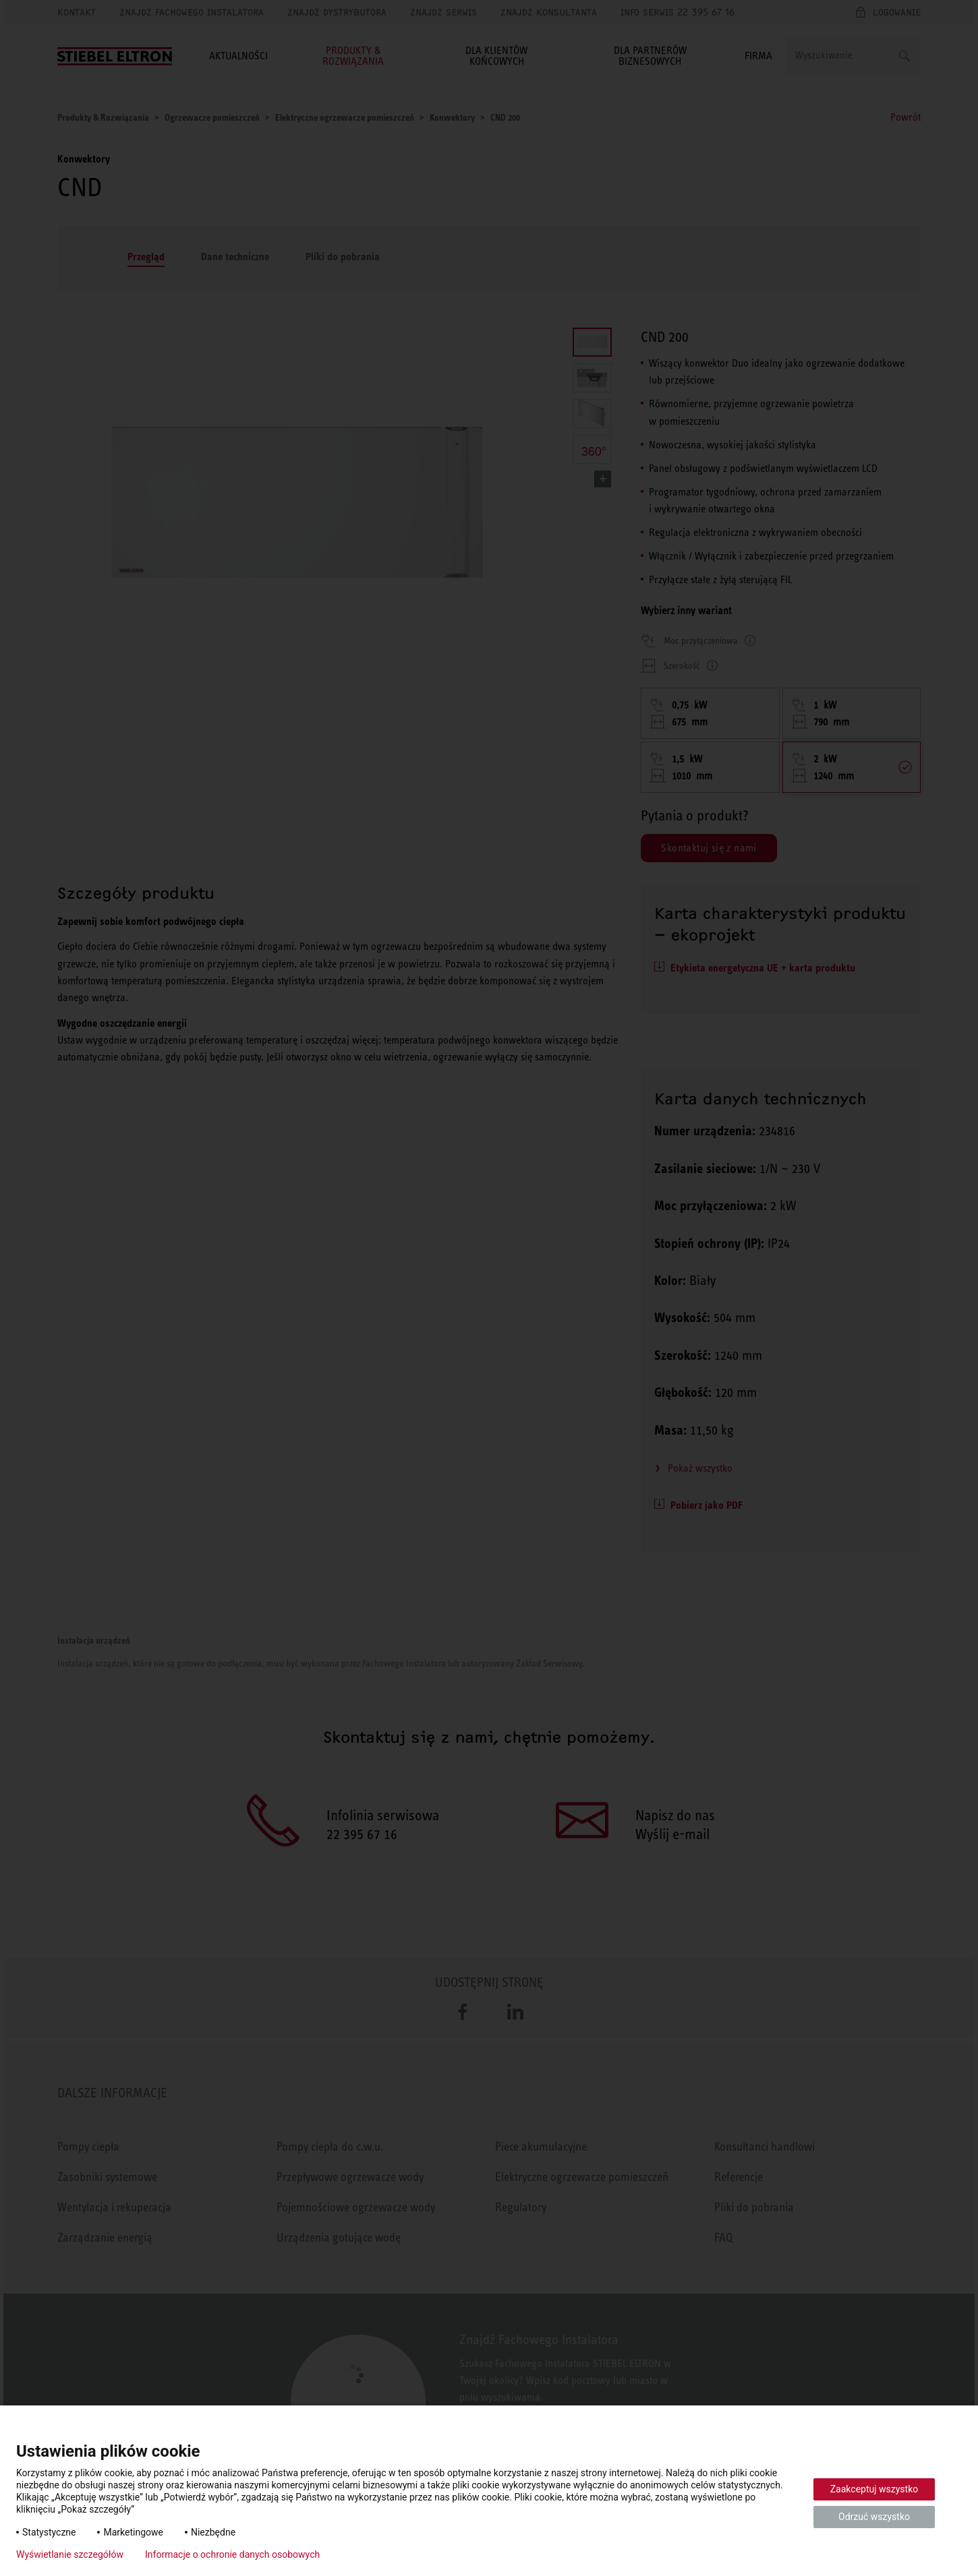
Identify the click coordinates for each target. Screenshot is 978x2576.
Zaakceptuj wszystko (874, 2489)
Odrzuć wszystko (874, 2516)
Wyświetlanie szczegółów (69, 2554)
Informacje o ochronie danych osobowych (232, 2554)
